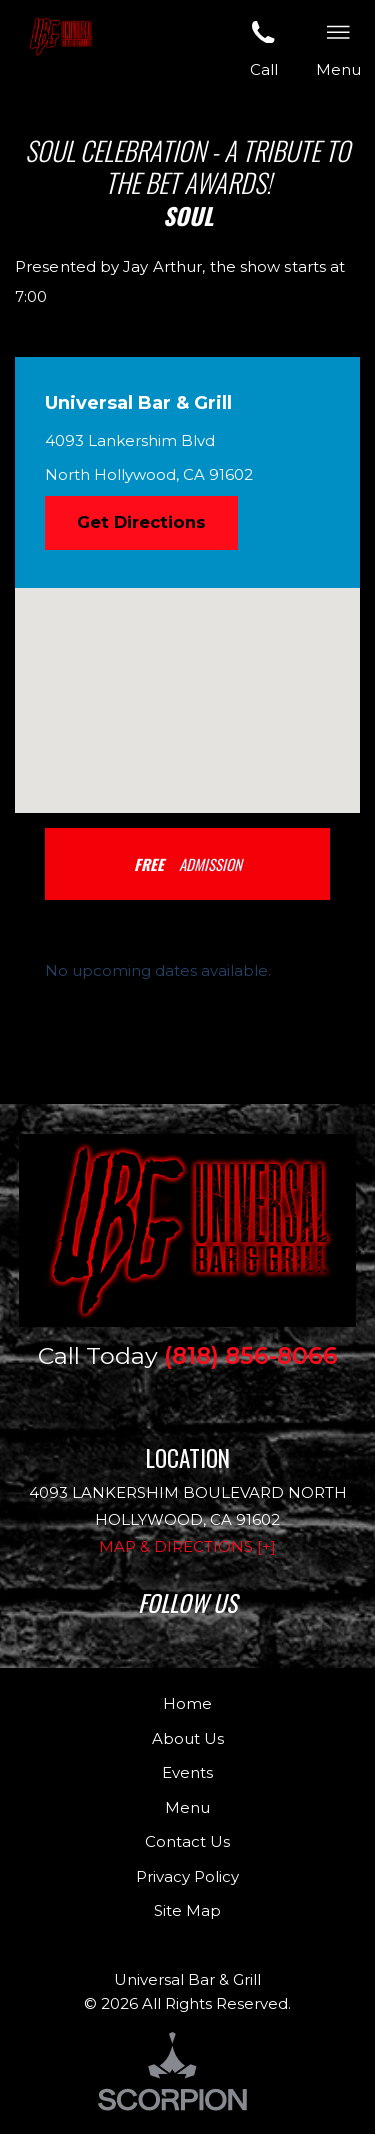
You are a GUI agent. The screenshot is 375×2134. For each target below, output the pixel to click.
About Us (188, 1738)
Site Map (187, 1910)
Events (187, 1772)
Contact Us (187, 1841)
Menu (187, 1807)
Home (187, 1703)
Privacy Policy (187, 1876)
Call (264, 47)
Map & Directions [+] (187, 1546)
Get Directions (141, 522)
